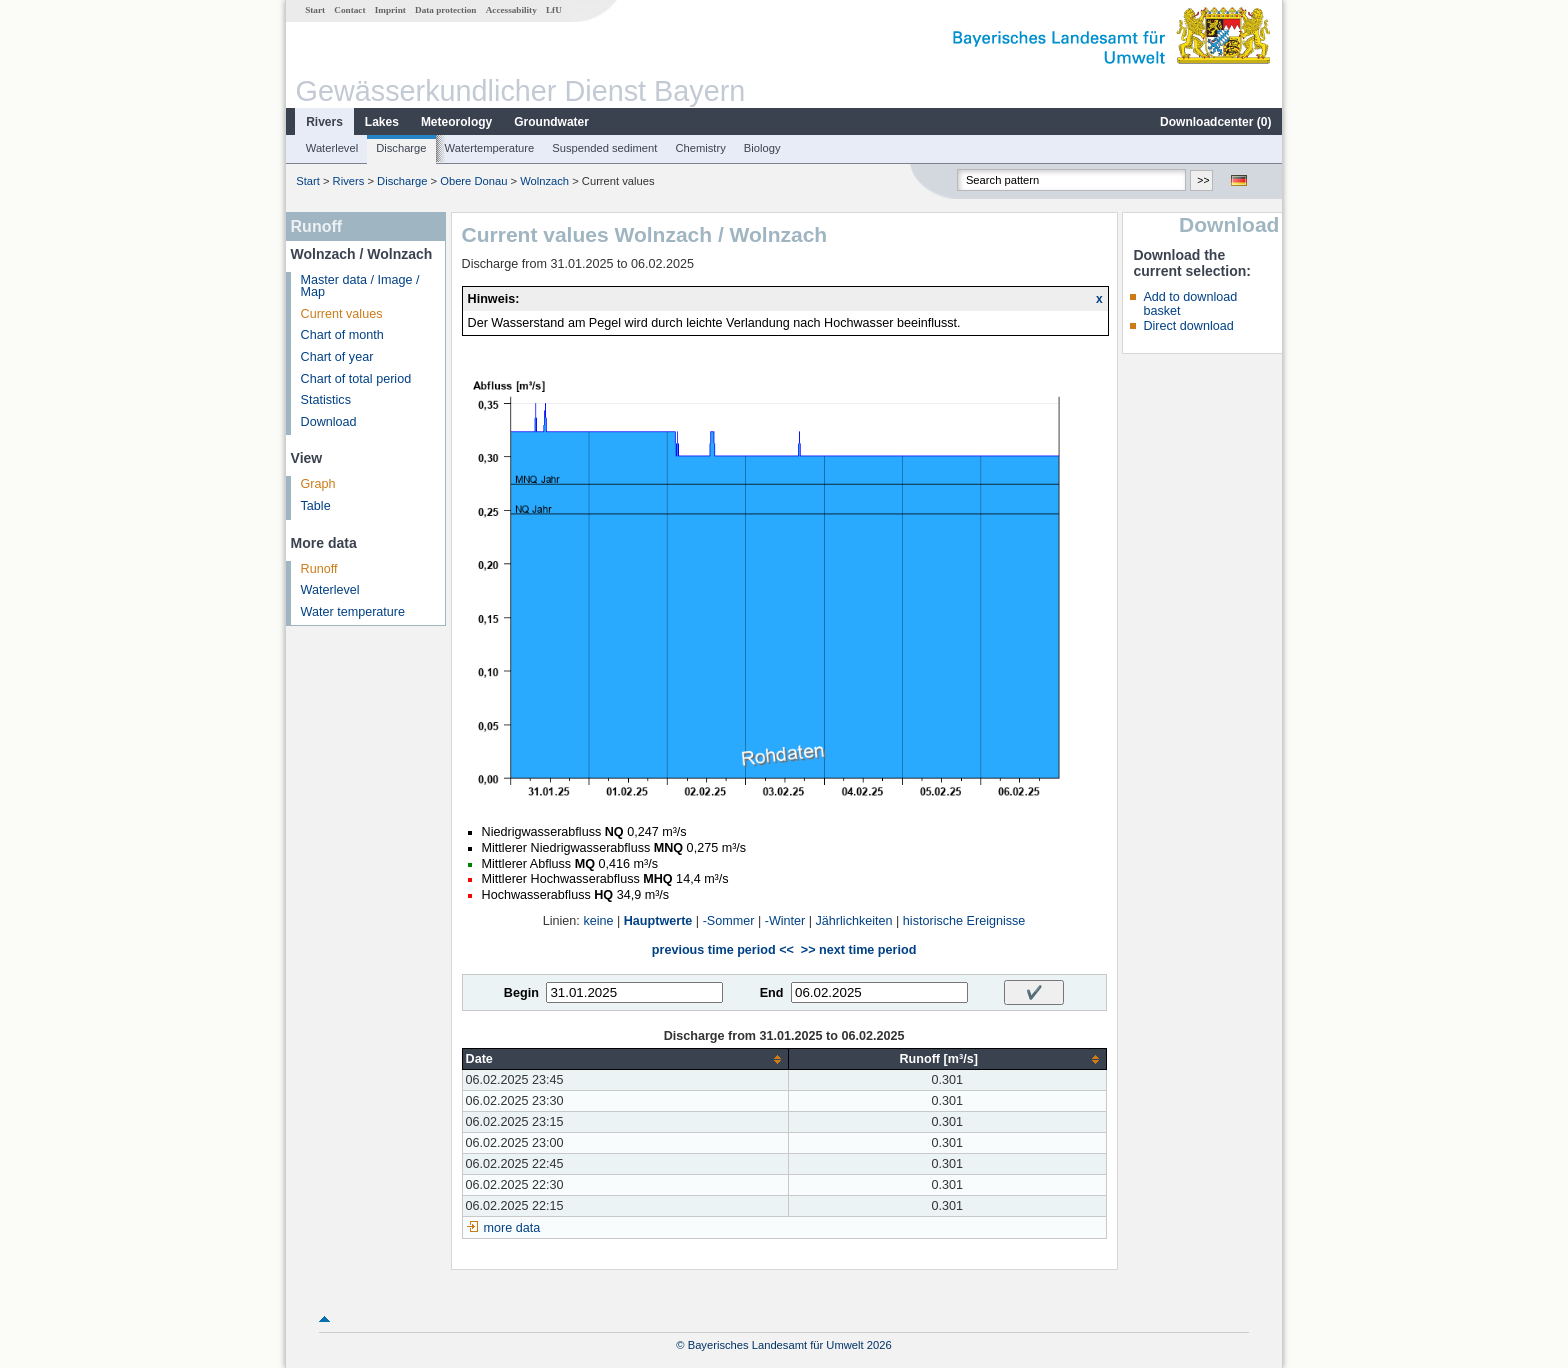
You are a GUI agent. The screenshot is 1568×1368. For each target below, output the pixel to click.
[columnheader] (625, 1059)
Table (316, 506)
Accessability (511, 10)
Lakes (382, 122)
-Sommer (729, 921)
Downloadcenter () (1215, 122)
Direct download (1188, 326)
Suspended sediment (604, 148)
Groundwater (551, 122)
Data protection (445, 10)
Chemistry (700, 148)
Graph (318, 484)
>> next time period (858, 950)
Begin (521, 993)
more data (512, 1228)
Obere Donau (473, 181)
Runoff (319, 569)
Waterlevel (332, 148)
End (772, 993)
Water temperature (353, 612)
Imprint (390, 10)
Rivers (324, 122)
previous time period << (723, 950)
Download (329, 422)
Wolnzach (544, 181)
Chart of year (337, 357)
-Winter (785, 921)
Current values (342, 314)
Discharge (401, 148)
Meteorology (456, 122)
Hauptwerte (658, 921)
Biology (762, 148)
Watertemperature (490, 148)
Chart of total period (356, 379)
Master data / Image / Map (360, 286)
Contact (349, 10)
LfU (554, 10)
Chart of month (342, 335)
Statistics (326, 400)
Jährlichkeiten (854, 921)
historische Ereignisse (964, 921)
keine (598, 921)
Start (315, 10)
